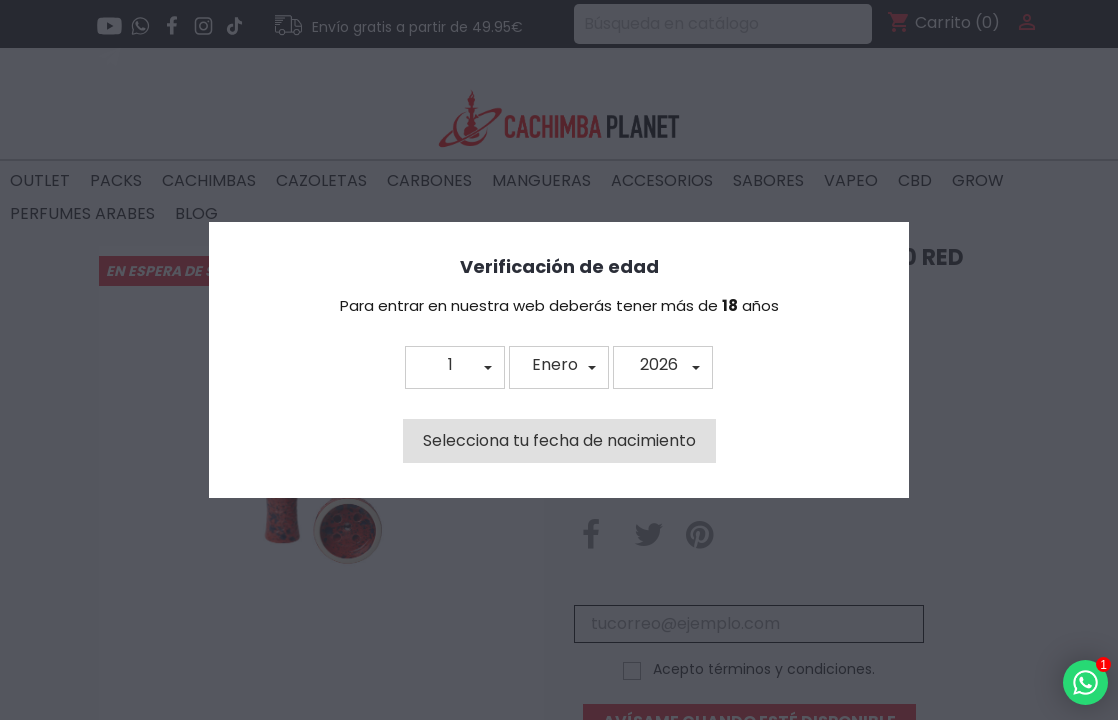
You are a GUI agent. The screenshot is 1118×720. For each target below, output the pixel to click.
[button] (455, 367)
